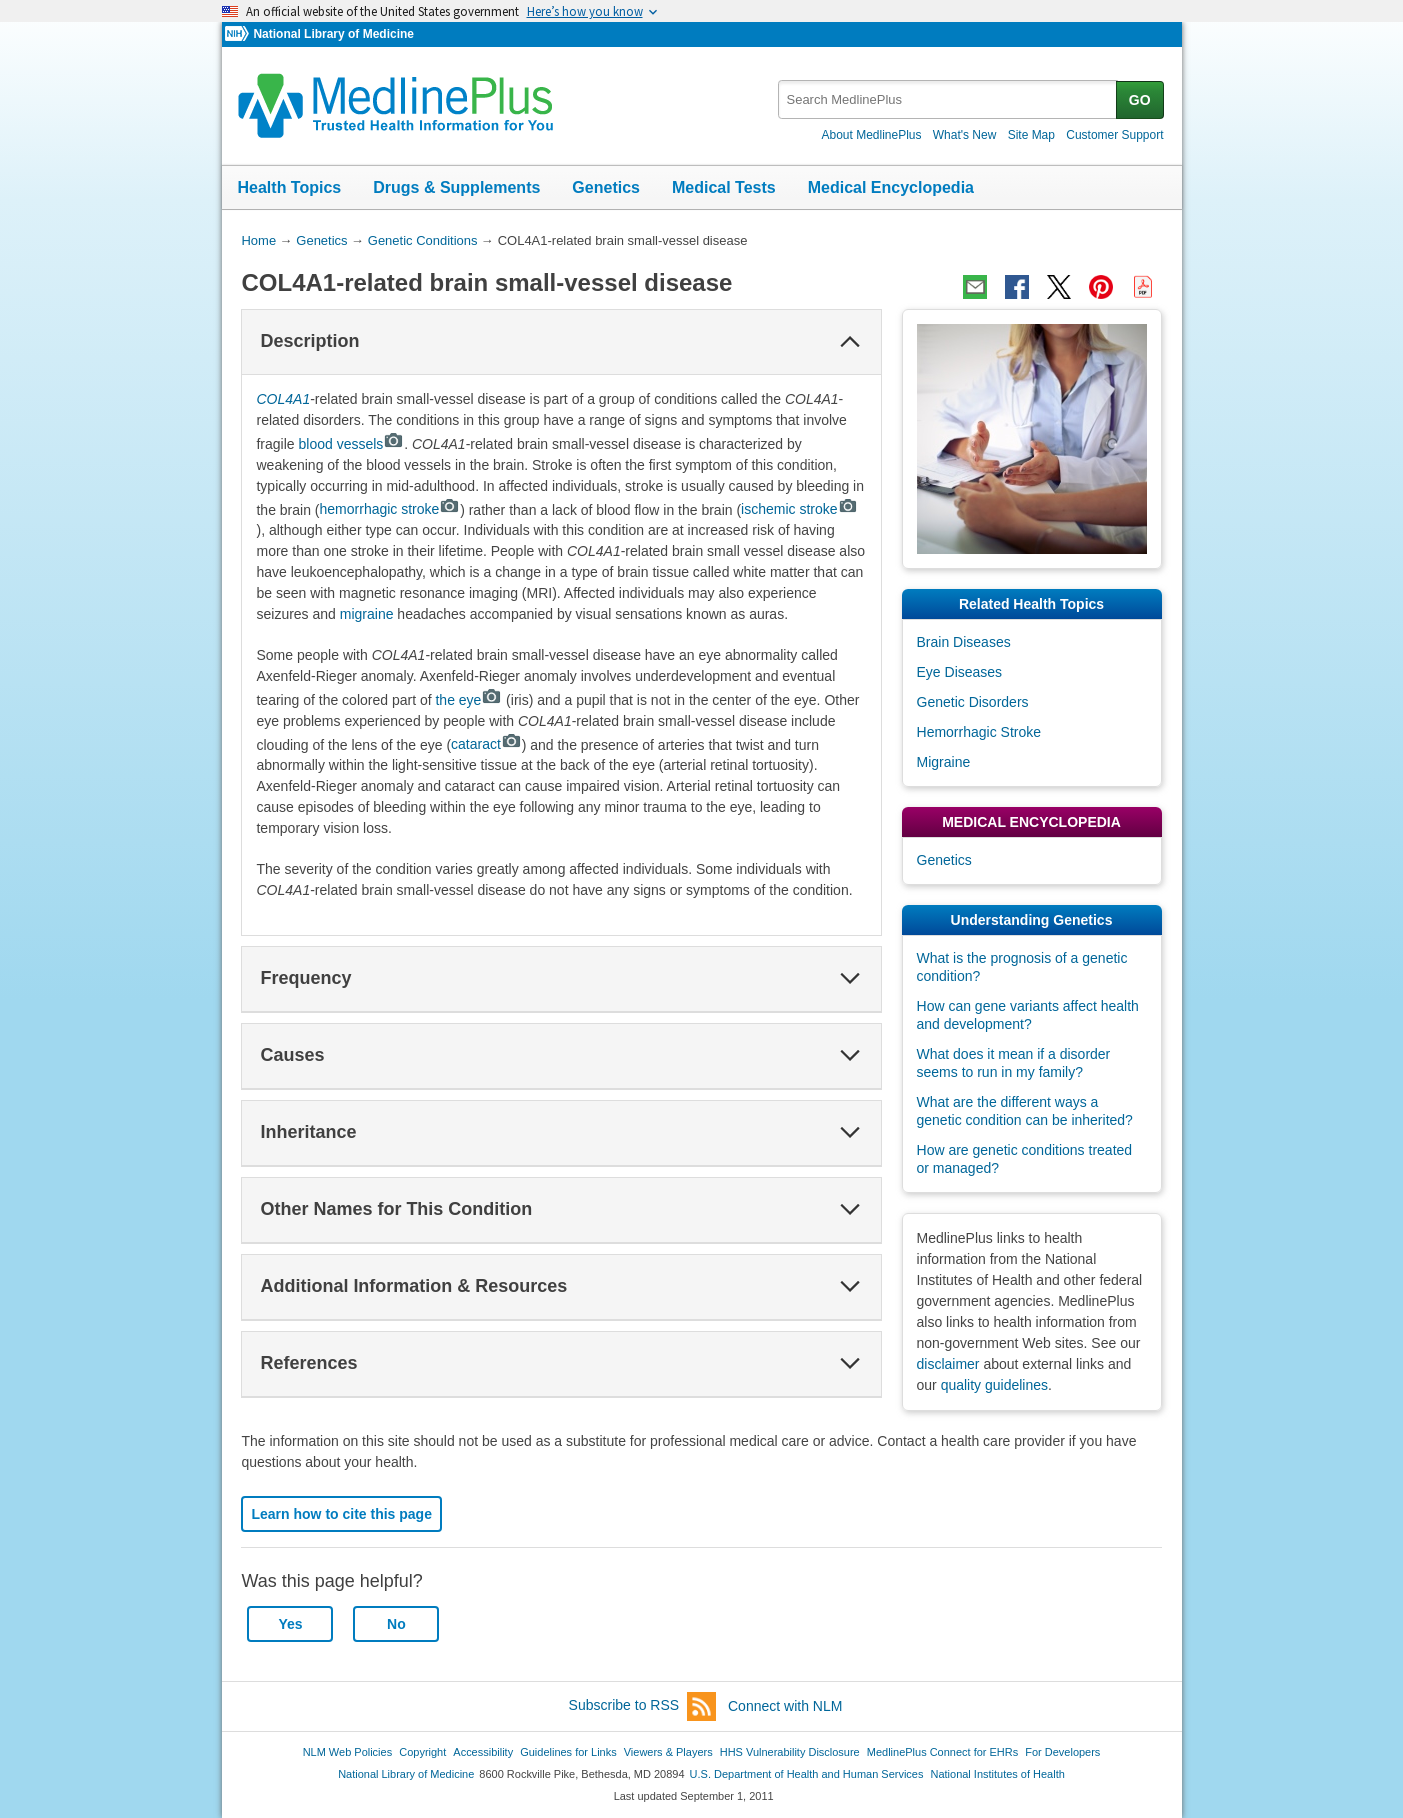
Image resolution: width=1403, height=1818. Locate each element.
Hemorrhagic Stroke (979, 732)
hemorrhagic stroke (390, 509)
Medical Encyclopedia (891, 187)
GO (1140, 100)
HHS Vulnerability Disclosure (790, 1752)
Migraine (944, 762)
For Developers (1062, 1752)
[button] (850, 342)
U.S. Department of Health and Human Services (807, 1774)
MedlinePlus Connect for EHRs (942, 1752)
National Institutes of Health (998, 1774)
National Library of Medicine (333, 34)
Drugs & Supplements (456, 187)
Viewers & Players (668, 1752)
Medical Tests (724, 187)
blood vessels (352, 444)
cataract (486, 744)
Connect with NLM (785, 1706)
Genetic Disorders (973, 702)
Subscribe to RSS (643, 1706)
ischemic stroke (799, 509)
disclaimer (948, 1364)
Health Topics (290, 187)
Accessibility (483, 1752)
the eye (468, 700)
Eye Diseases (960, 672)
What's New (965, 135)
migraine (367, 614)
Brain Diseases (964, 642)
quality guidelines (994, 1385)
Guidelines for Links (568, 1752)
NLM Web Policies (348, 1752)
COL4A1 (283, 399)
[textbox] (948, 99)
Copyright (422, 1752)
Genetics (606, 187)
